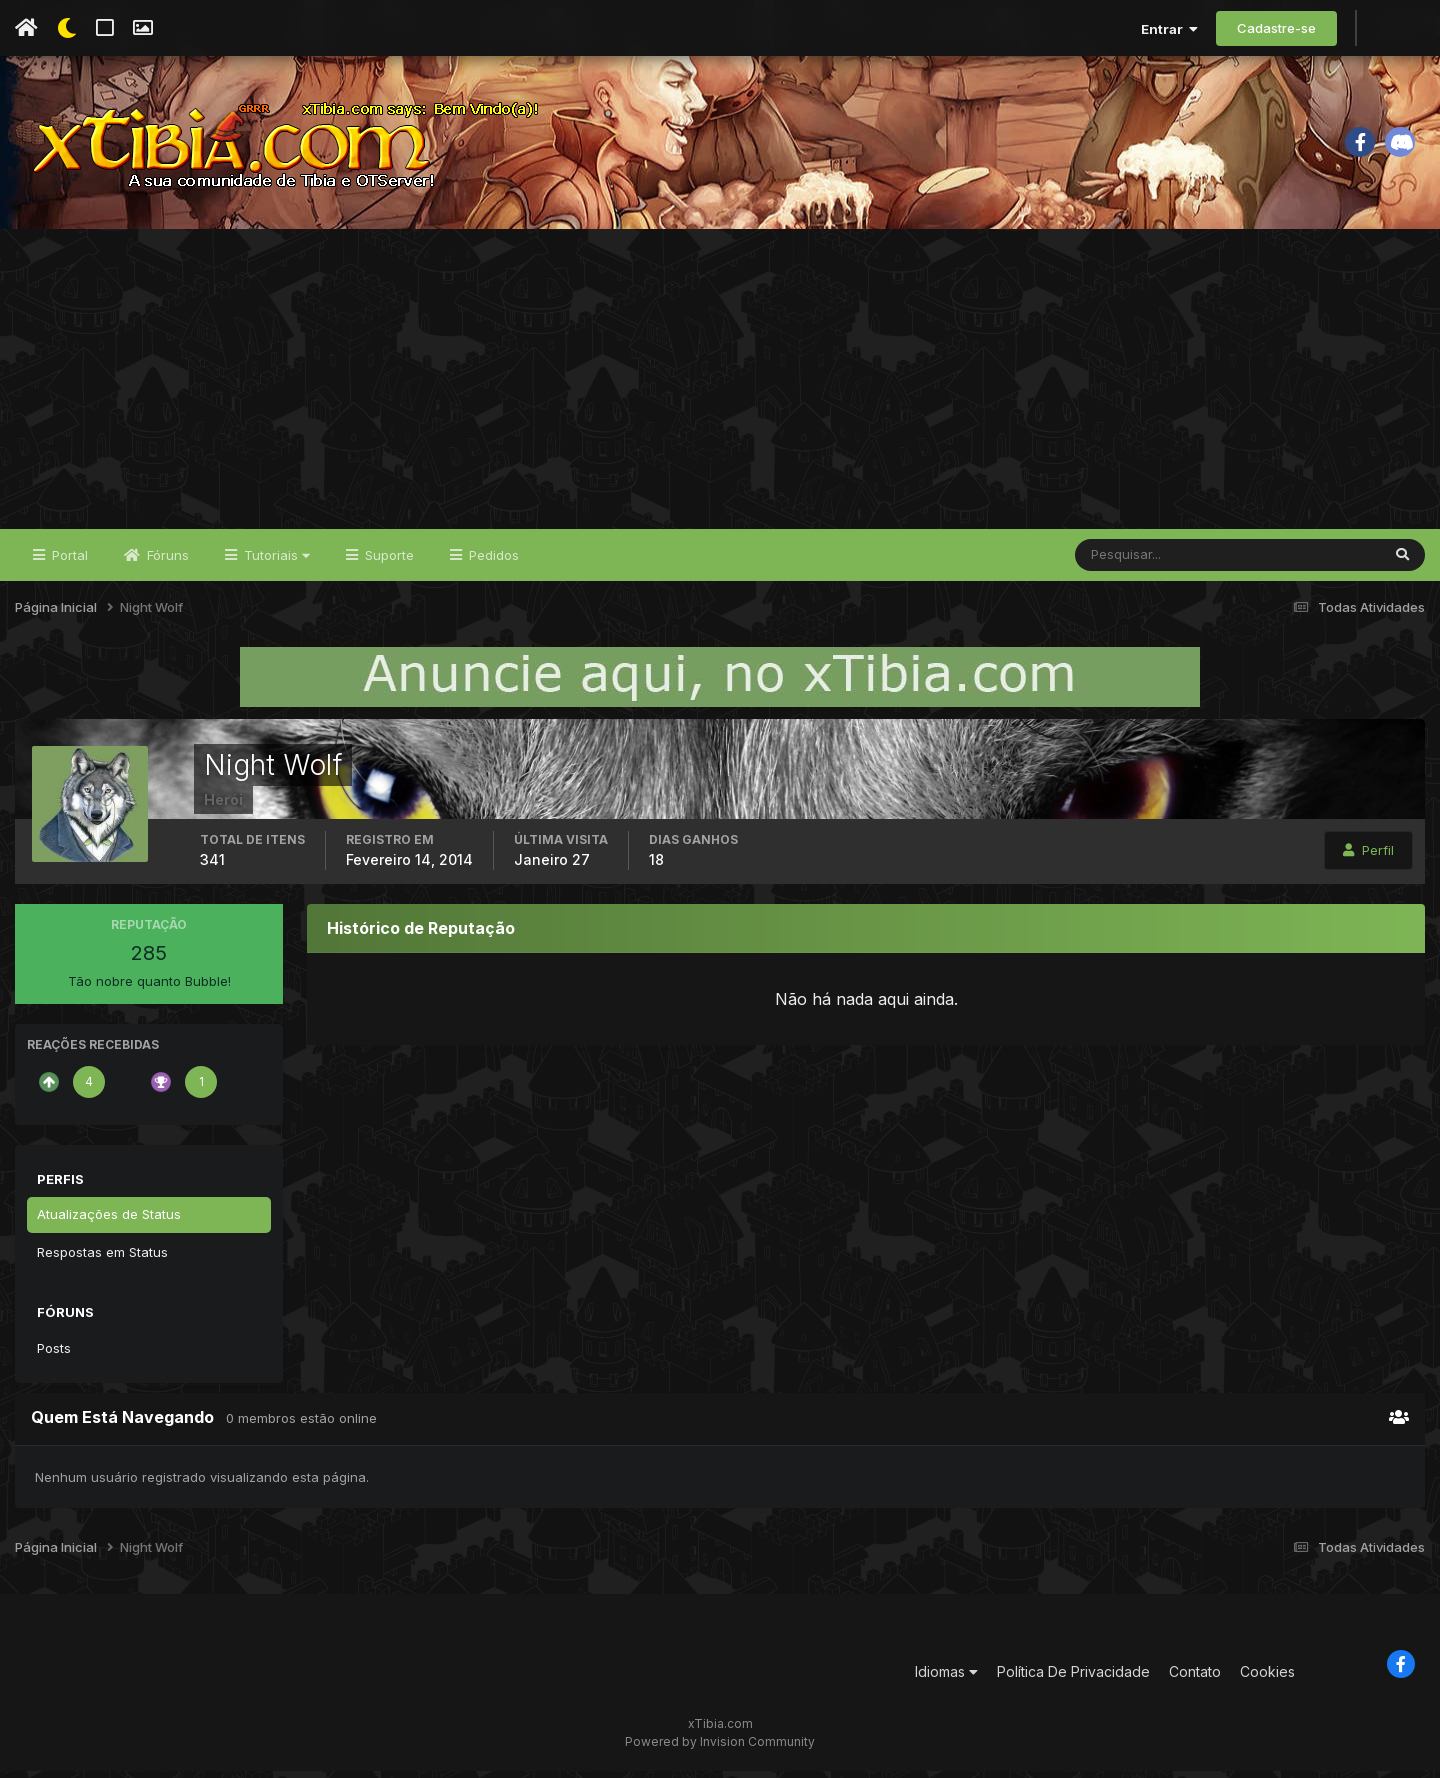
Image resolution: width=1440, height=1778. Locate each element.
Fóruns (166, 562)
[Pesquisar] (1140, 562)
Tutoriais (275, 562)
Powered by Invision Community (720, 1748)
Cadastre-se (1276, 28)
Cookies (1267, 1679)
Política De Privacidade (1073, 1679)
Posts (54, 1355)
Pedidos (492, 562)
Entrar (1169, 29)
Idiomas (946, 1679)
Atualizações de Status (109, 1221)
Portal (68, 562)
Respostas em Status (102, 1259)
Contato (1195, 1679)
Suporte (387, 562)
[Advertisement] (720, 386)
